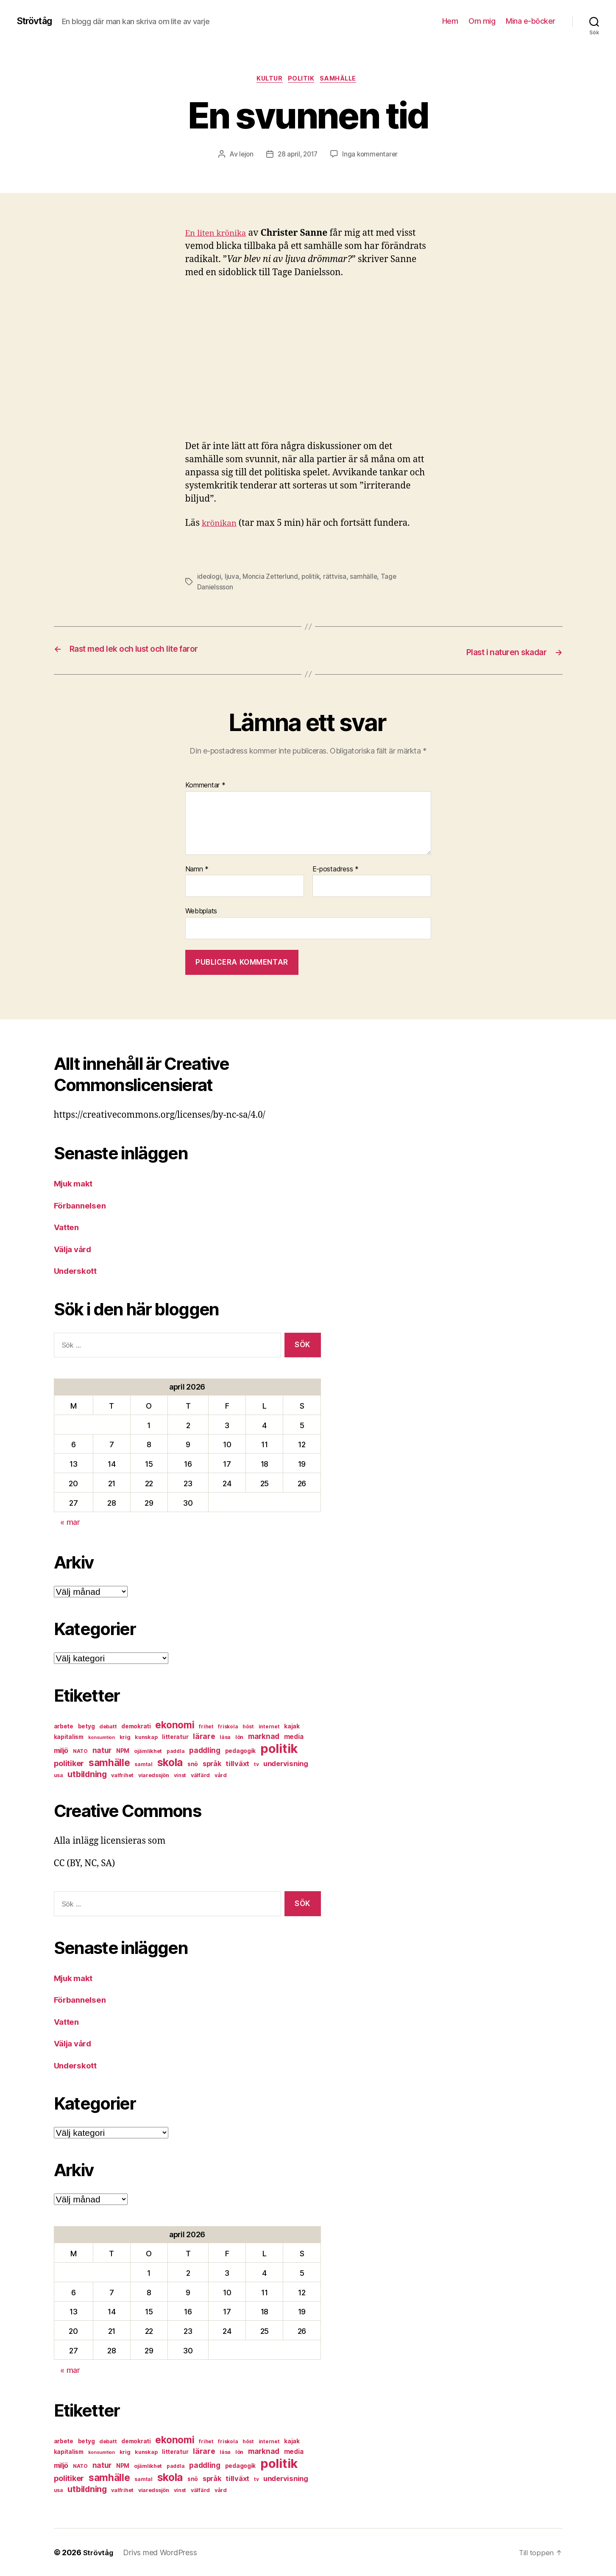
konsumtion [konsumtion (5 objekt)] (101, 1737)
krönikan (221, 524)
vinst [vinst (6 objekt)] (180, 1775)
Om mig (481, 21)
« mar (70, 1522)
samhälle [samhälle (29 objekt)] (109, 1763)
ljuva (233, 578)
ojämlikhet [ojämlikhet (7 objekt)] (148, 1751)
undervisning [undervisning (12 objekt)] (285, 1763)
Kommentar (205, 785)
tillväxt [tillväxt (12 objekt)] (237, 1763)
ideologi (210, 578)
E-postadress (335, 869)
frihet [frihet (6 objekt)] (206, 1726)
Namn (197, 869)
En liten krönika (219, 234)
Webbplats (201, 911)
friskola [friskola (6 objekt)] (228, 1726)
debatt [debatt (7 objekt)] (108, 1726)
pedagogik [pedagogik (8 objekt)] (240, 1750)
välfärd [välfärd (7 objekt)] (200, 1775)
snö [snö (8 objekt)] (192, 1764)
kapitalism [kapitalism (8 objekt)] (69, 1736)
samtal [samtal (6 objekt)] (143, 1764)
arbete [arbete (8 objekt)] (63, 1726)
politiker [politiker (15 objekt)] (69, 1763)
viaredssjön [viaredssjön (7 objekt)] (153, 1775)
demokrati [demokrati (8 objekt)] (136, 1726)
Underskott (78, 1270)
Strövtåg (37, 21)
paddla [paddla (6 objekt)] (175, 1751)
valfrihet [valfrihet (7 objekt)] (122, 1775)
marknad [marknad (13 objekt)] (263, 1736)
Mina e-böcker (530, 21)
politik (302, 80)
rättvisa (338, 578)
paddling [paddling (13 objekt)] (204, 1750)
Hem (450, 21)
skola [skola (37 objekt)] (170, 1762)
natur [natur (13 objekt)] (102, 1750)
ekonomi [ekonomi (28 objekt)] (174, 1724)
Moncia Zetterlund (272, 578)
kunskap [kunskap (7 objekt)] (146, 1737)
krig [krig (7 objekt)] (125, 1737)
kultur (266, 80)
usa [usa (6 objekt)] (58, 1775)
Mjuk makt (76, 1183)
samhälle (343, 80)
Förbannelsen (82, 1205)
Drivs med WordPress (162, 2552)
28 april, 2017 (297, 155)
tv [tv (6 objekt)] (256, 1764)
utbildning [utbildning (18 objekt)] (86, 1774)
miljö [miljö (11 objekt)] (61, 1751)
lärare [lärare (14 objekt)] (204, 1736)
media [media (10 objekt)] (294, 1737)
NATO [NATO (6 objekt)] (80, 1751)
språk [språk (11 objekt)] (212, 1764)
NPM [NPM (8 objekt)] (122, 1750)
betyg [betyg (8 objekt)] (86, 1726)
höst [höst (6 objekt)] (248, 1726)
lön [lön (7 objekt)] (239, 1737)
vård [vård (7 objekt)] (221, 1775)
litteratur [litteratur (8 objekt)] (175, 1736)
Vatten (68, 1227)
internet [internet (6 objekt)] (269, 1726)
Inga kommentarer (372, 155)
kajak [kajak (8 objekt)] (292, 1726)
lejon (244, 155)
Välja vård (75, 1248)
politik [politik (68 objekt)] (279, 1748)
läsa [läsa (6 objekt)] (225, 1737)
